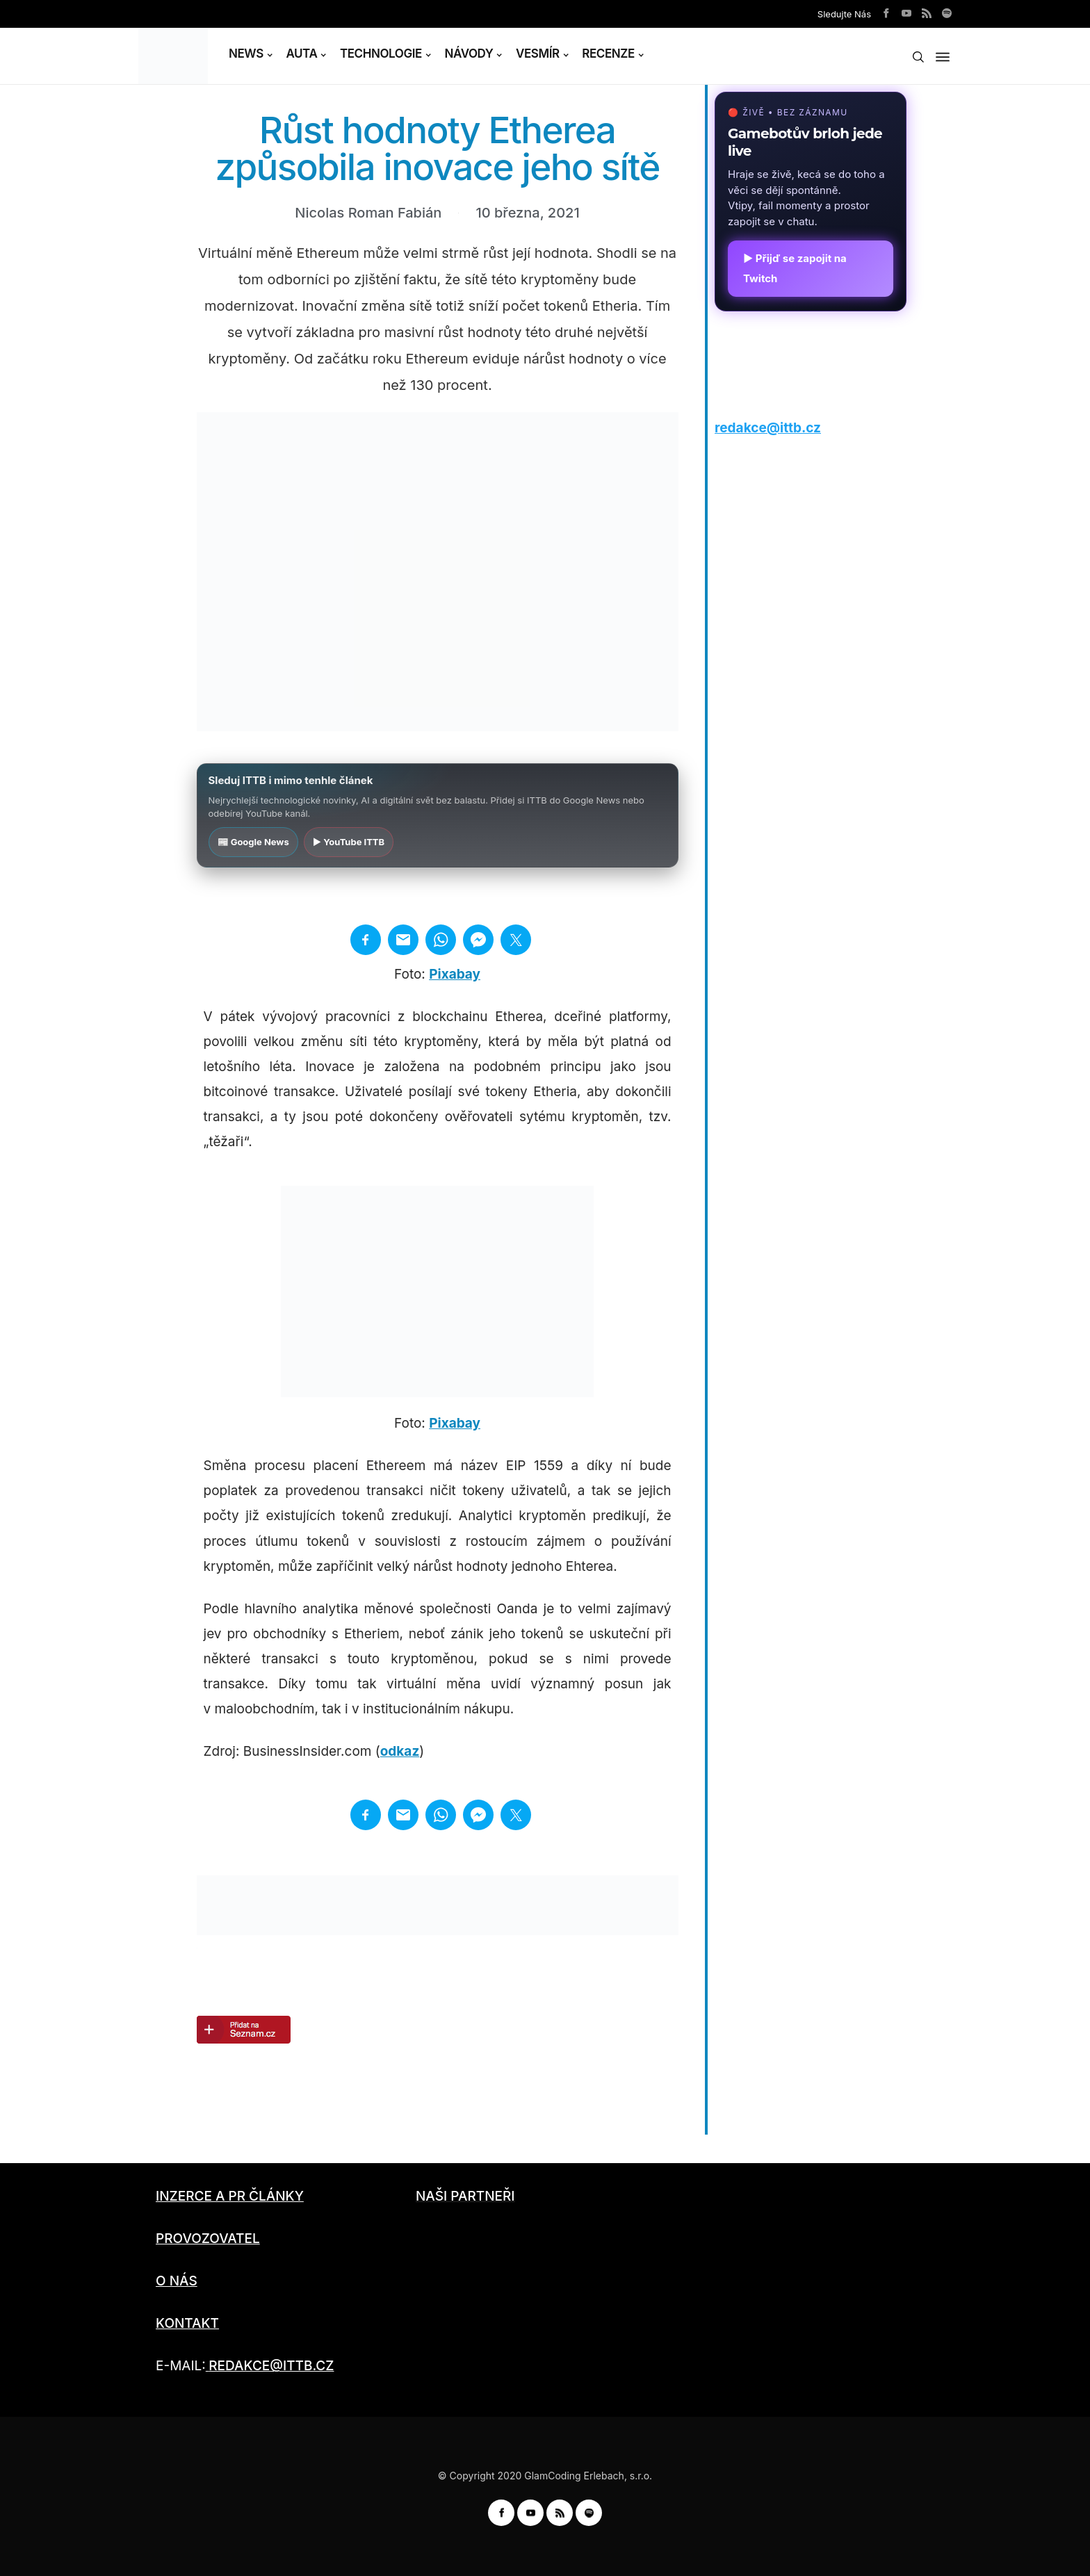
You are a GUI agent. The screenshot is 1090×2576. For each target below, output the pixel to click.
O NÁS (176, 2281)
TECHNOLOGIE (381, 53)
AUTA (301, 53)
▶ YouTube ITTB (348, 841)
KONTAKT (187, 2323)
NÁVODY (468, 53)
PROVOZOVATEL (208, 2239)
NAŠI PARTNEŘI (465, 2196)
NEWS (246, 53)
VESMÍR (538, 53)
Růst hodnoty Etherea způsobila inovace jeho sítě (437, 148)
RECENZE (608, 53)
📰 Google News (253, 841)
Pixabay (454, 974)
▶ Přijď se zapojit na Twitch (795, 268)
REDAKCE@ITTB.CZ (271, 2366)
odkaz (400, 1751)
